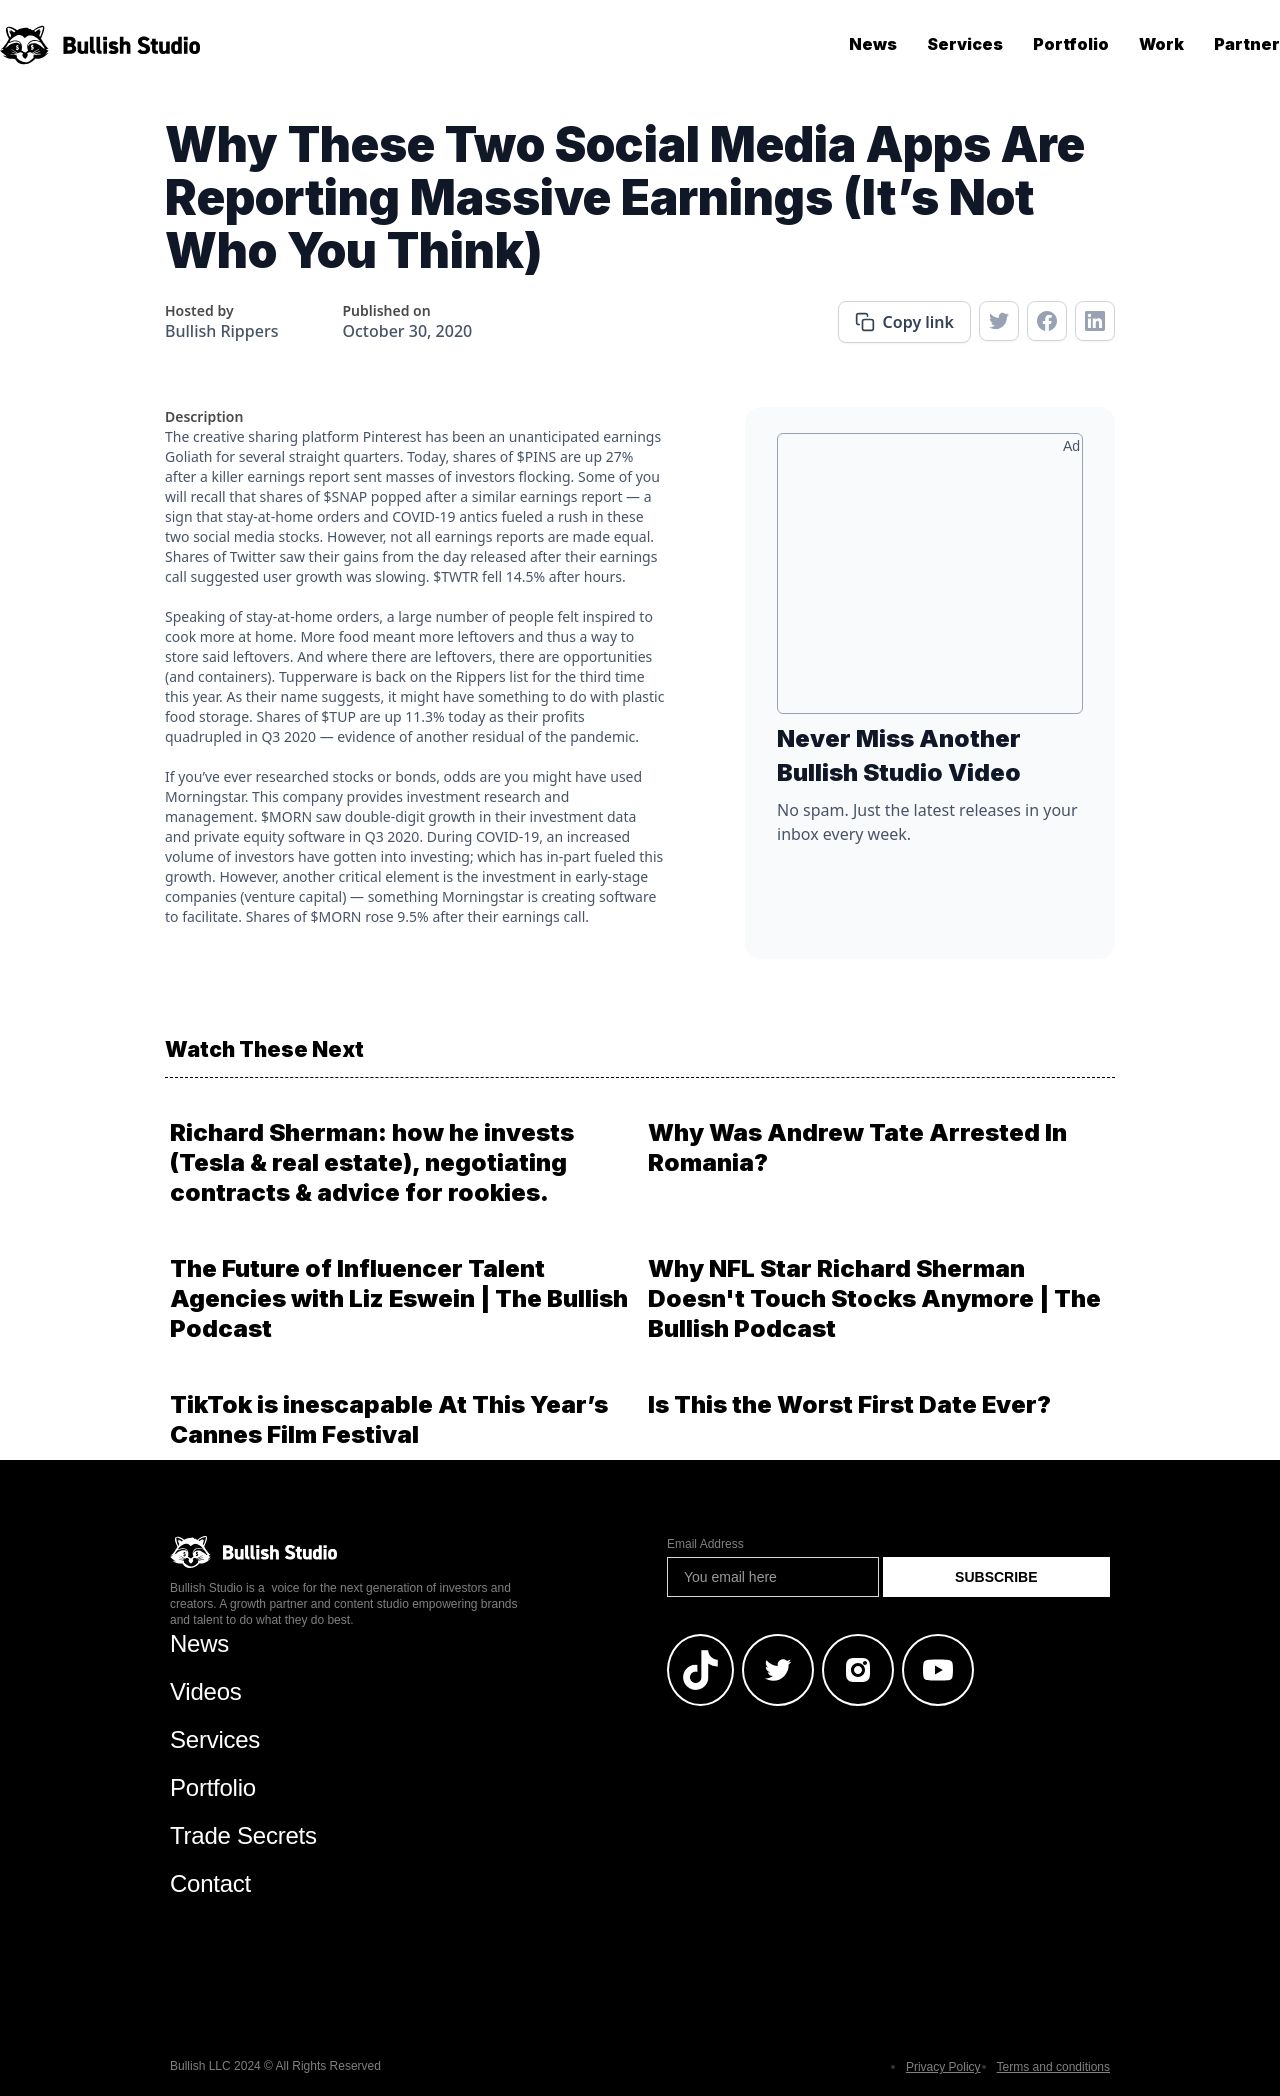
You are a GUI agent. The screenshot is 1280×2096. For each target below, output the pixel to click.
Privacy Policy (943, 2067)
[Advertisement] (930, 581)
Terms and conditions (1053, 2067)
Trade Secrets (243, 1835)
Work (1161, 44)
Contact (210, 1883)
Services (965, 44)
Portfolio (1071, 44)
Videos (206, 1691)
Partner (1247, 44)
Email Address (705, 1544)
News (873, 44)
